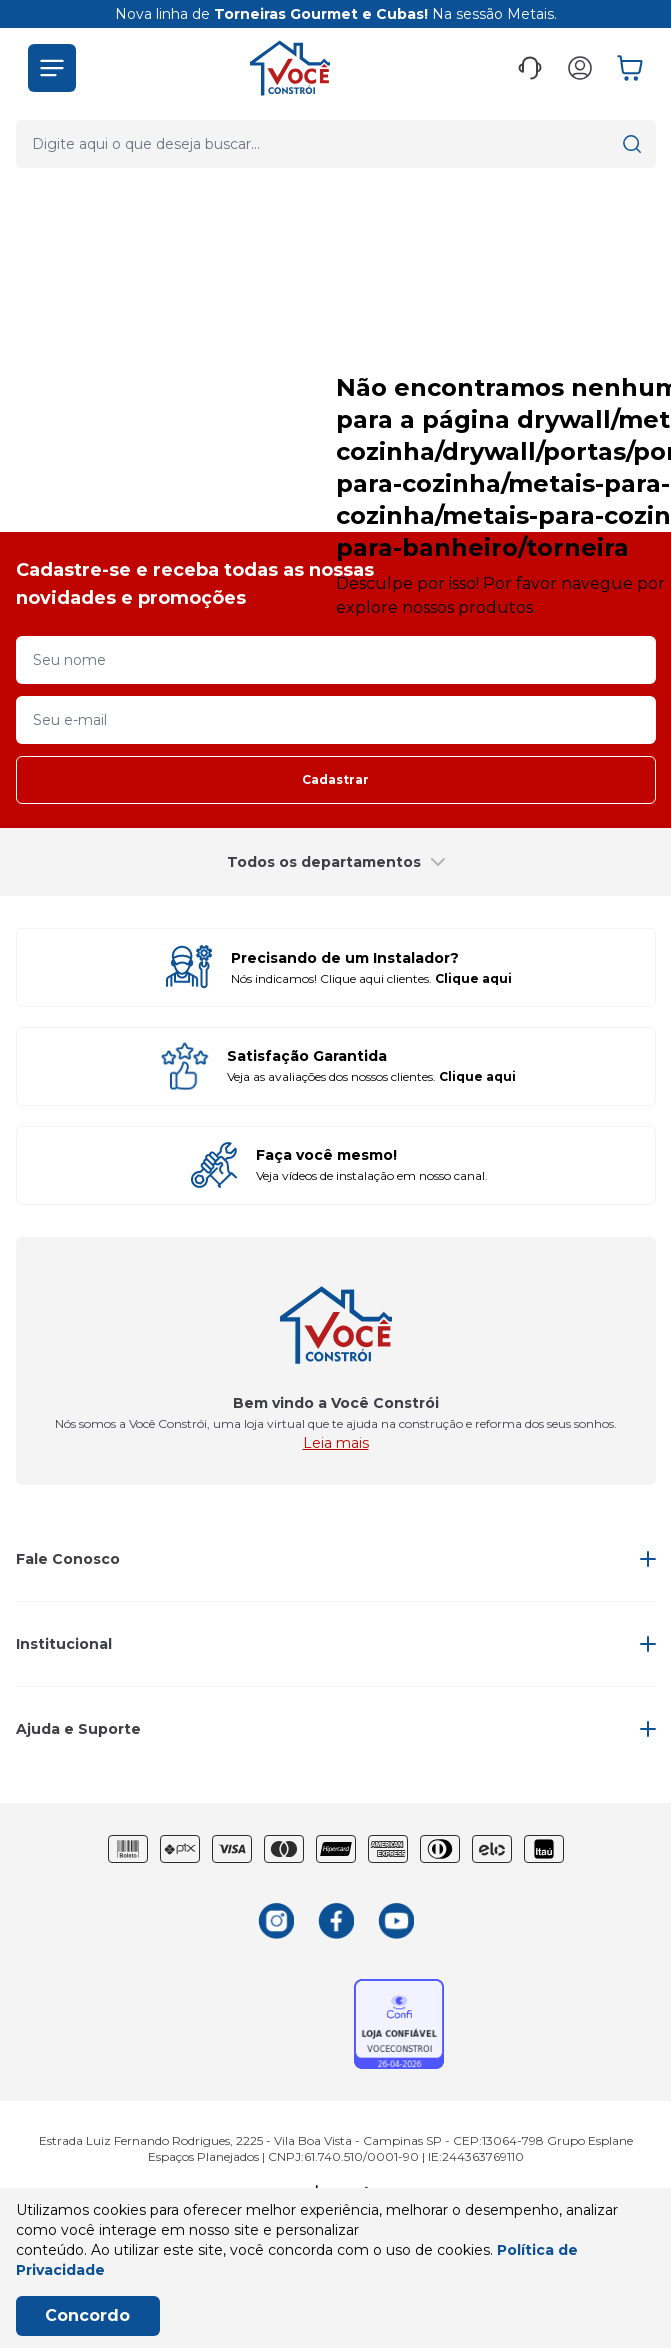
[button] (52, 68)
